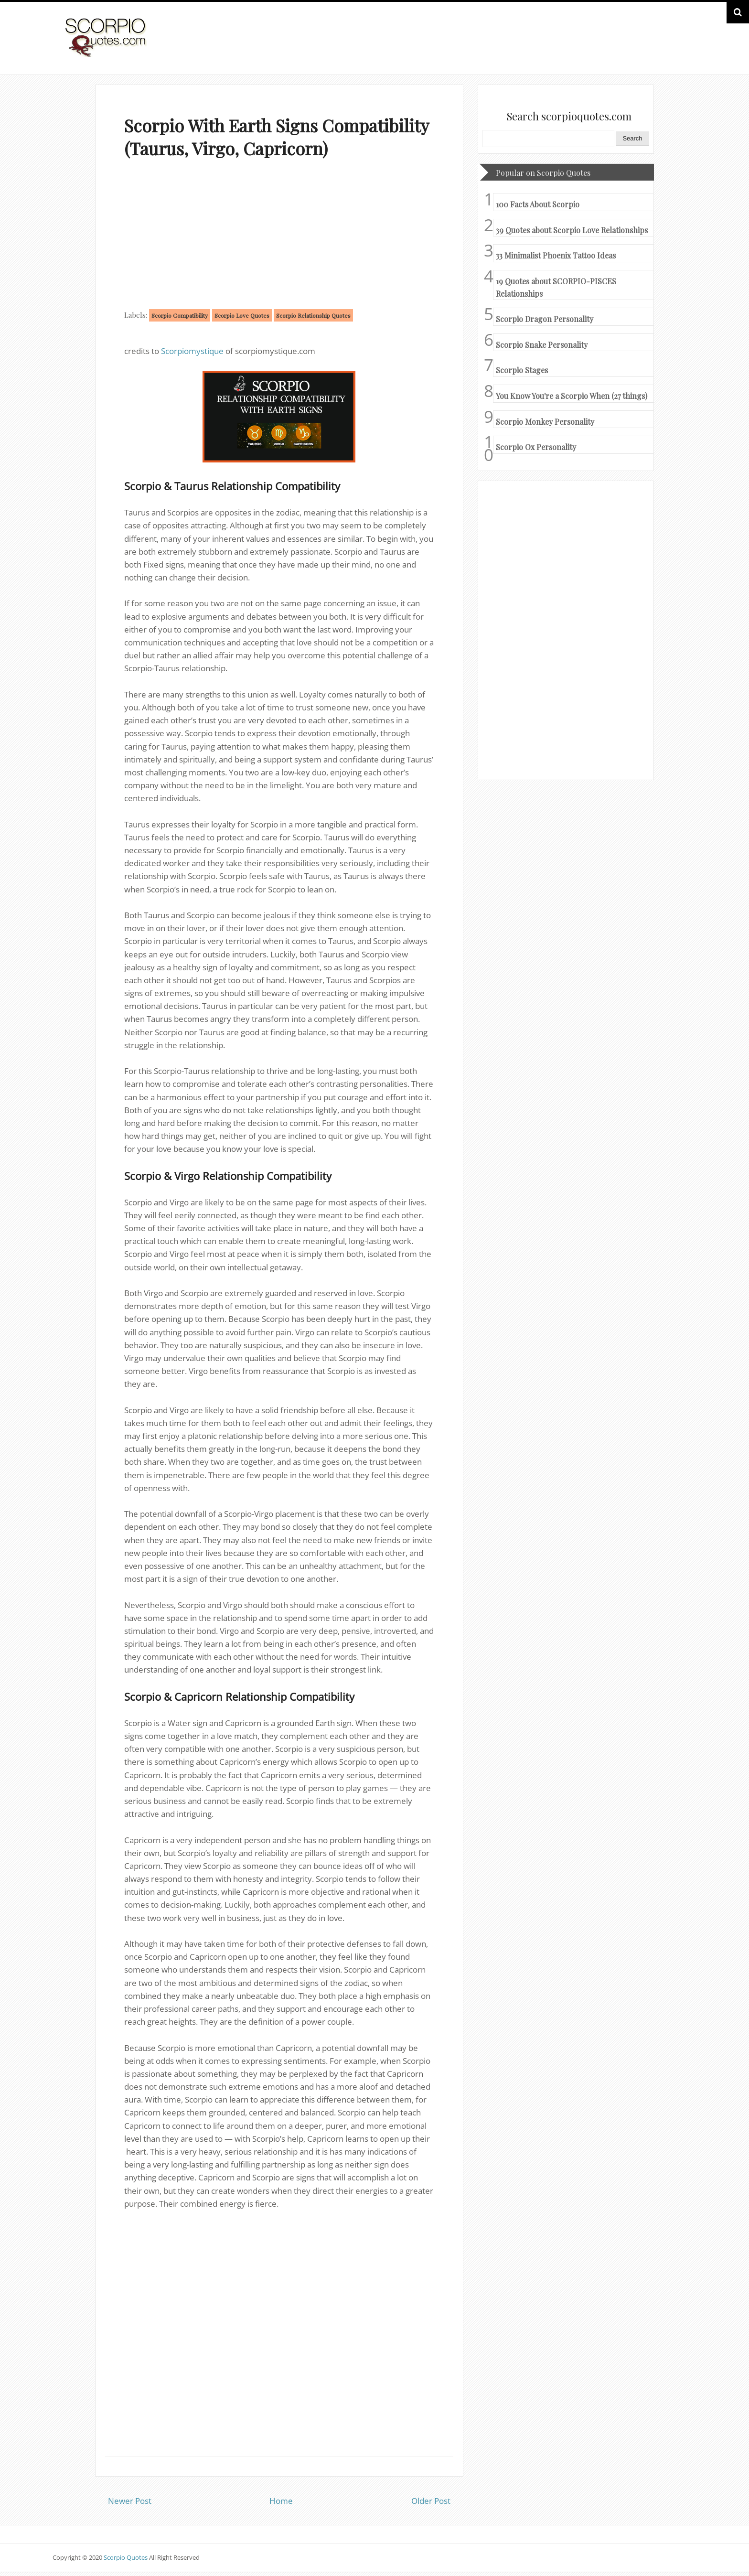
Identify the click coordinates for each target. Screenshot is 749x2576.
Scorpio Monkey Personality (545, 422)
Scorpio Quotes (126, 2557)
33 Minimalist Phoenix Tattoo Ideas (556, 255)
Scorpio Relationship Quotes (313, 315)
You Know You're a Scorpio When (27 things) (571, 396)
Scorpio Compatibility (179, 315)
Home (281, 2500)
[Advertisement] (279, 236)
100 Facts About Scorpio (537, 204)
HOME (672, 47)
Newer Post (129, 2500)
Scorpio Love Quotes (241, 315)
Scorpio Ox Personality (536, 447)
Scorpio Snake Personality (542, 345)
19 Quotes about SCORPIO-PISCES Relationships (556, 287)
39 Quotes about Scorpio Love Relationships (572, 230)
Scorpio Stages (522, 370)
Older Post (430, 2500)
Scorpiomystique (192, 350)
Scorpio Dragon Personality (544, 319)
